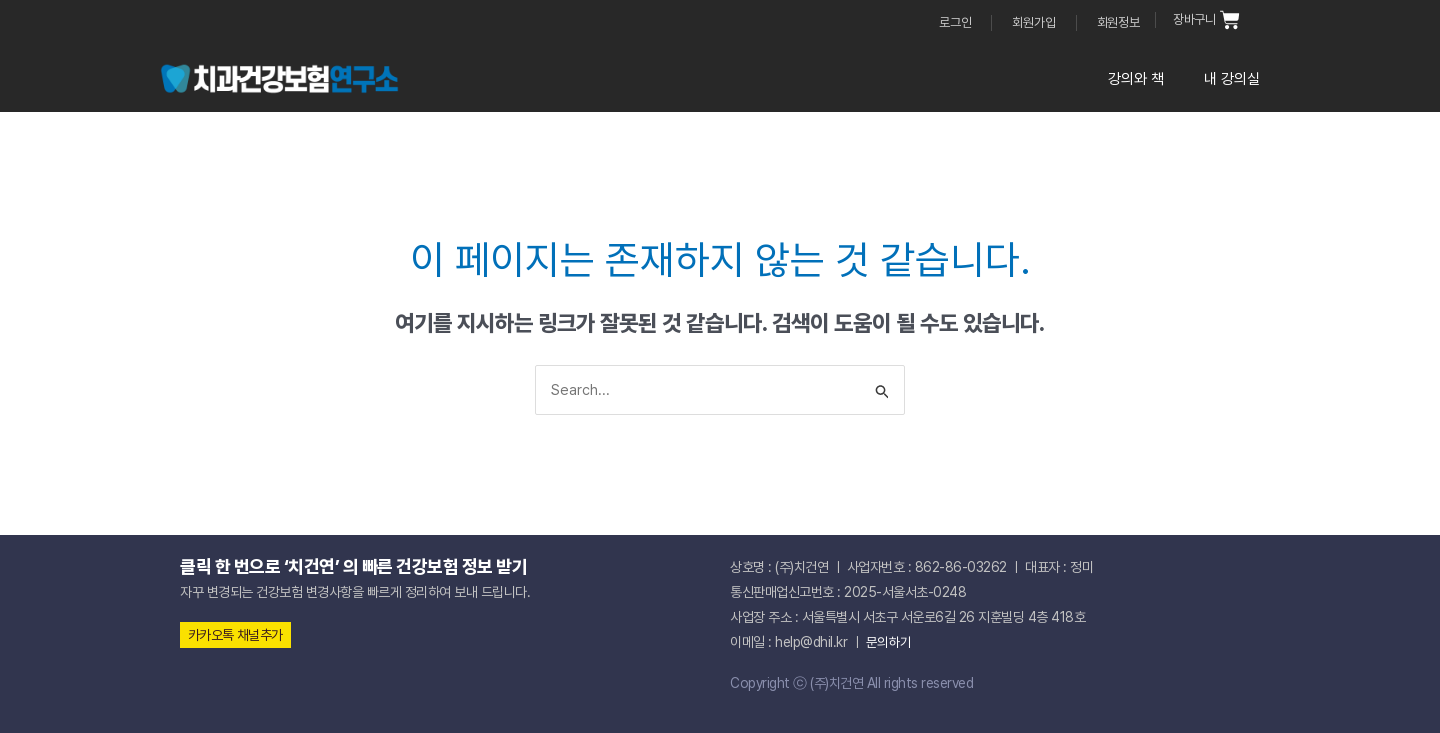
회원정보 (1118, 22)
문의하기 (889, 642)
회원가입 (1033, 22)
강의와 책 (1136, 79)
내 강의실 (1232, 79)
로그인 (955, 22)
